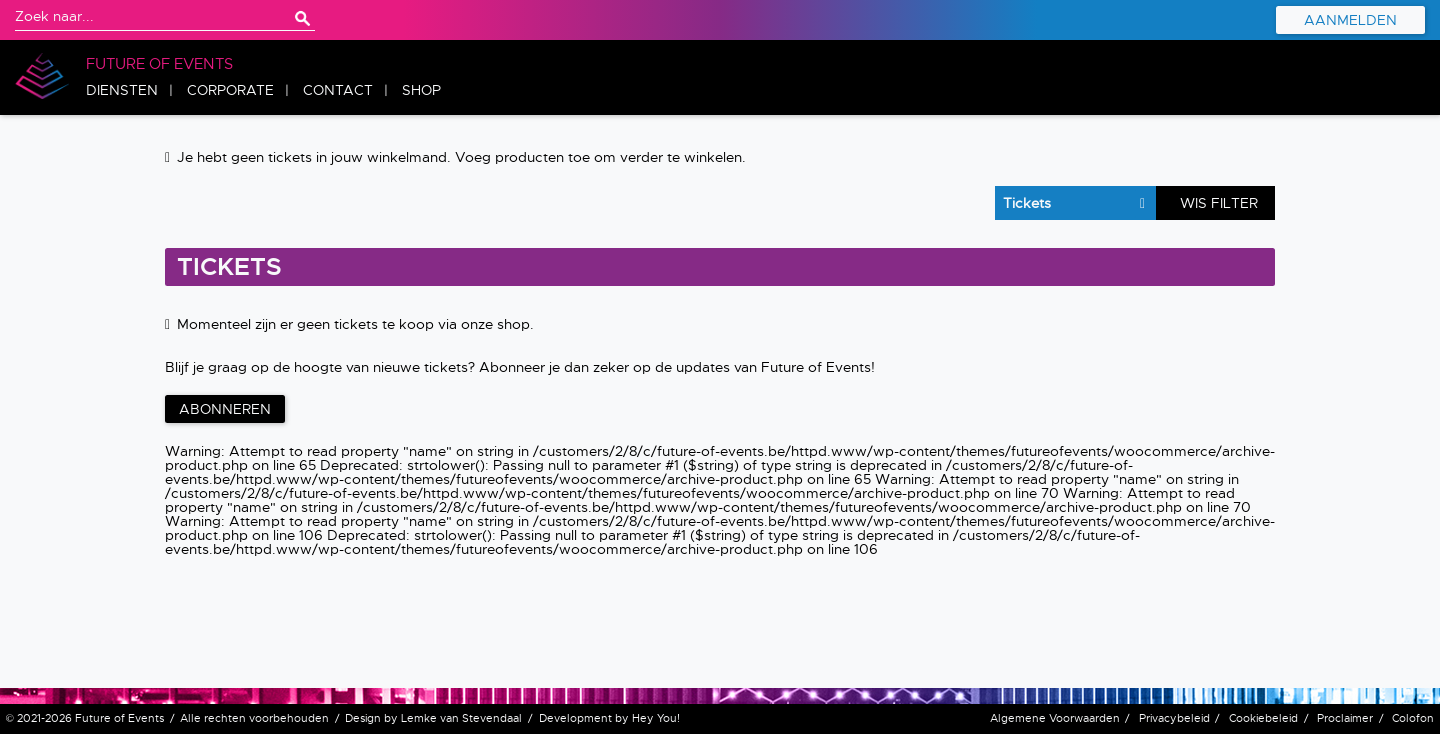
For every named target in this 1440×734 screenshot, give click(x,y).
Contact (338, 90)
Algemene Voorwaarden (1055, 718)
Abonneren (225, 409)
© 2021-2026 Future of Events (85, 718)
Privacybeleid (1174, 718)
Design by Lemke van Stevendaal (433, 718)
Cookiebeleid (1263, 718)
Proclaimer (1345, 718)
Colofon (1413, 718)
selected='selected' (1065, 203)
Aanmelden (1350, 20)
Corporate (230, 90)
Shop (421, 90)
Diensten (122, 90)
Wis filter (1219, 203)
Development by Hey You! (609, 718)
